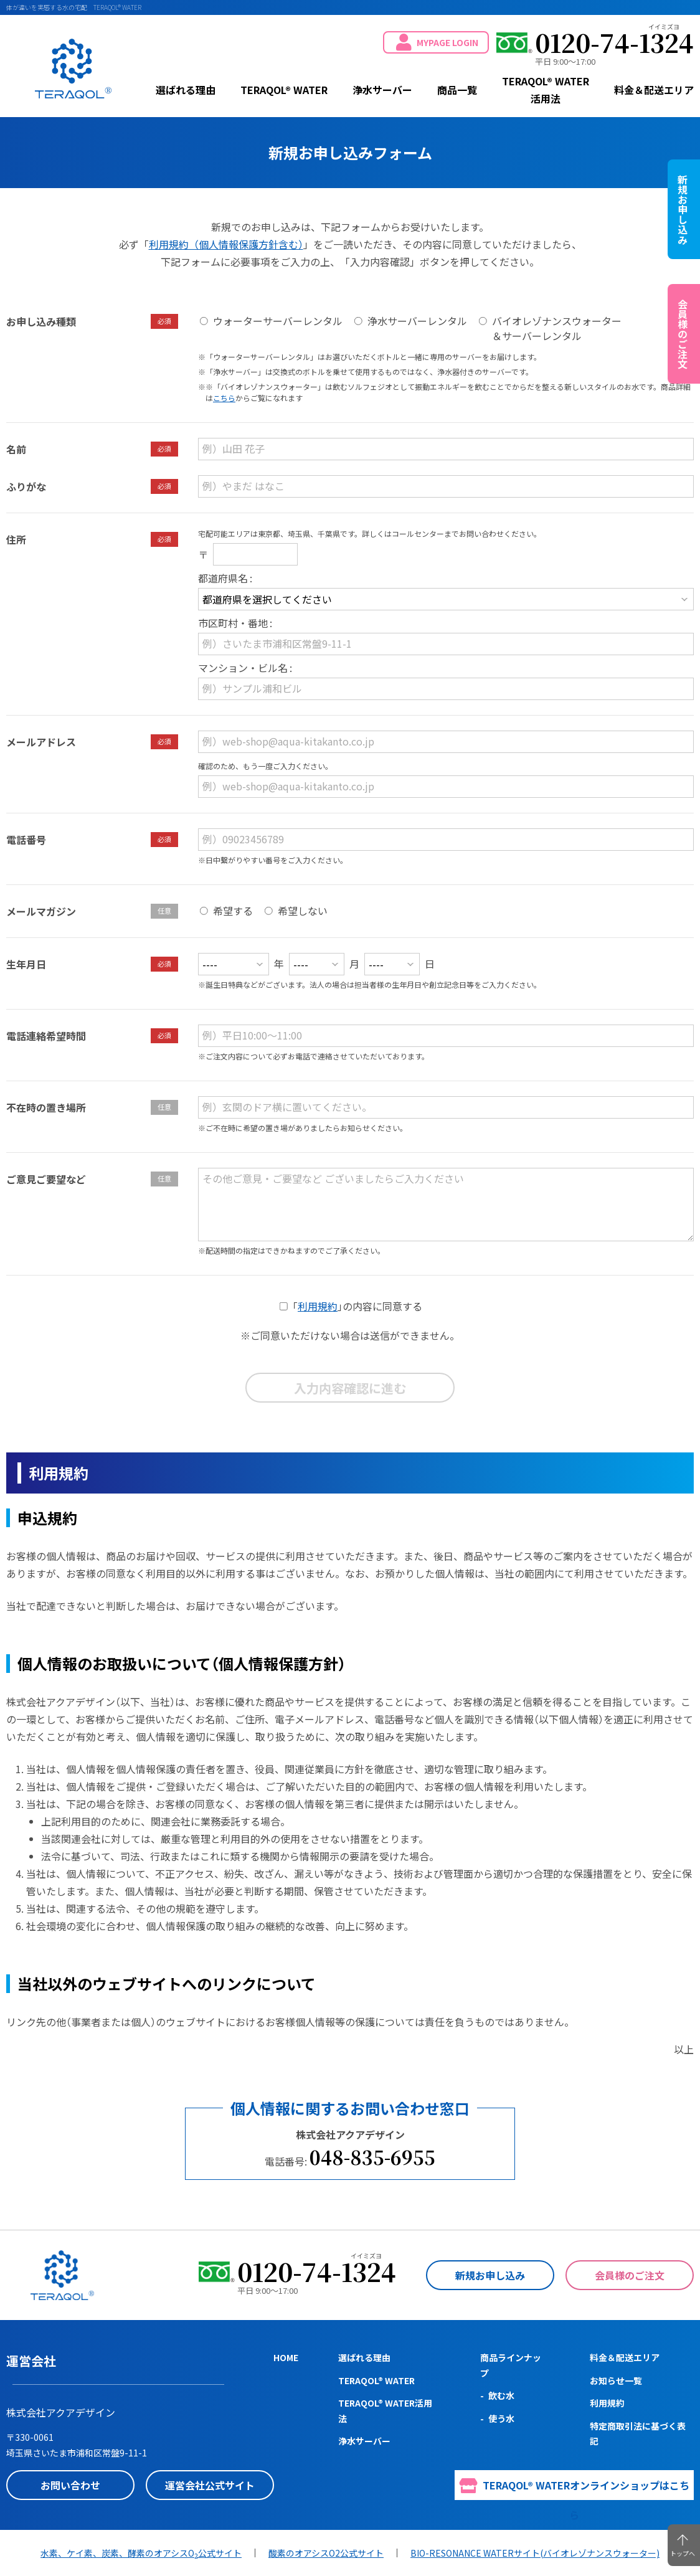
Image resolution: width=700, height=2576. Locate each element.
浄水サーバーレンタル (417, 320)
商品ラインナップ (510, 2365)
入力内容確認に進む (350, 1388)
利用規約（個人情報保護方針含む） (226, 244)
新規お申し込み (490, 2275)
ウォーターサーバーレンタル (278, 320)
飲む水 (501, 2395)
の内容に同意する (357, 1306)
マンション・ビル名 (243, 667)
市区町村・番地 (233, 622)
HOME (285, 2357)
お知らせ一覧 (616, 2380)
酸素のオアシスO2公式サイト (326, 2553)
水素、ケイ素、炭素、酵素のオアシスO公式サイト (141, 2553)
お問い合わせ (70, 2485)
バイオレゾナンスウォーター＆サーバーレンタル (557, 328)
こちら (224, 397)
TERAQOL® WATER (73, 68)
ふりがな (26, 486)
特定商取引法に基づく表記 (638, 2434)
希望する (233, 910)
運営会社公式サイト (210, 2485)
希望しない (303, 910)
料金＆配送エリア (654, 89)
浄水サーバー (382, 89)
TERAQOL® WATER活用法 (545, 89)
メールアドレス (41, 741)
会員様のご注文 (630, 2275)
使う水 (501, 2418)
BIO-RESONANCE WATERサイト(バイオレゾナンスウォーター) (535, 2553)
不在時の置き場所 (46, 1107)
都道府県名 (223, 578)
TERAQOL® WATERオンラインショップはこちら (574, 2489)
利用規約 (318, 1306)
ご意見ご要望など (46, 1179)
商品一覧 (457, 89)
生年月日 (26, 964)
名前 (16, 449)
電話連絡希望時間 (46, 1035)
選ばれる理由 (185, 89)
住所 (16, 539)
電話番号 (26, 839)
